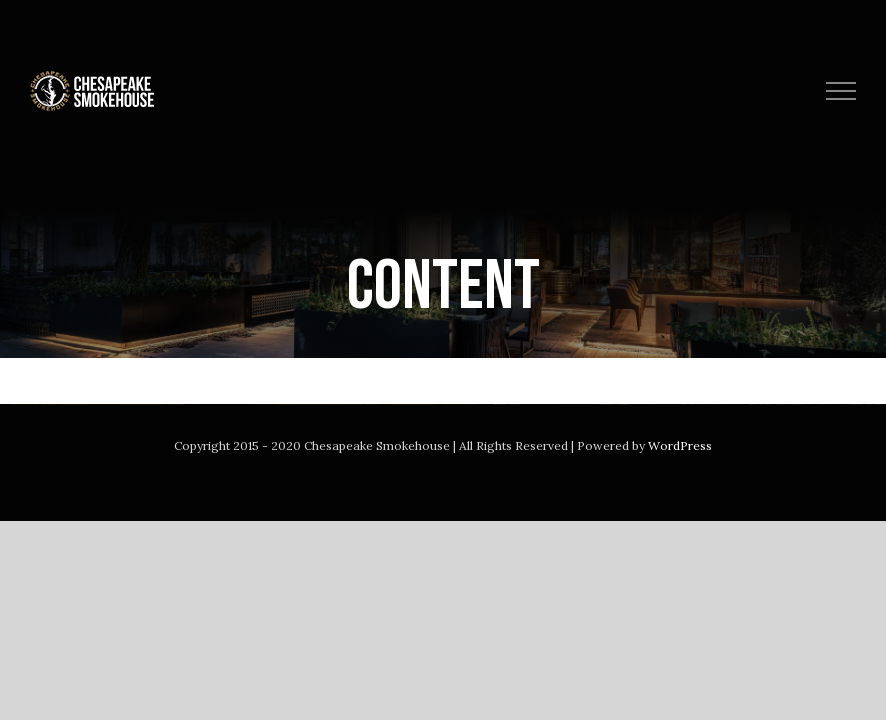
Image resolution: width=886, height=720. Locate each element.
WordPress (680, 445)
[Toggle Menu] (841, 91)
